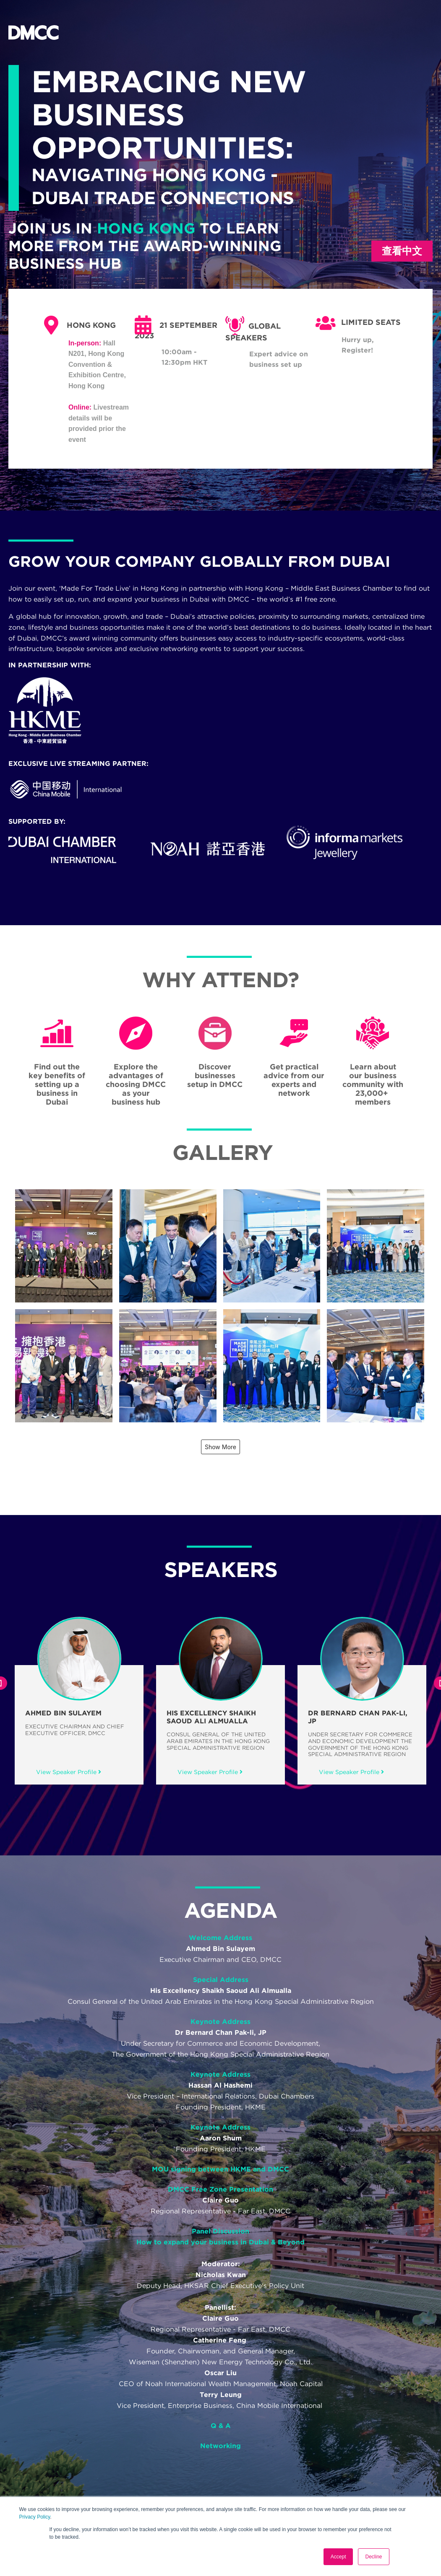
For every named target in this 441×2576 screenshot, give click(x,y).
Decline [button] (373, 2557)
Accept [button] (338, 2557)
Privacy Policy (34, 2517)
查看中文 (402, 251)
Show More (220, 1446)
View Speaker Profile (68, 1772)
